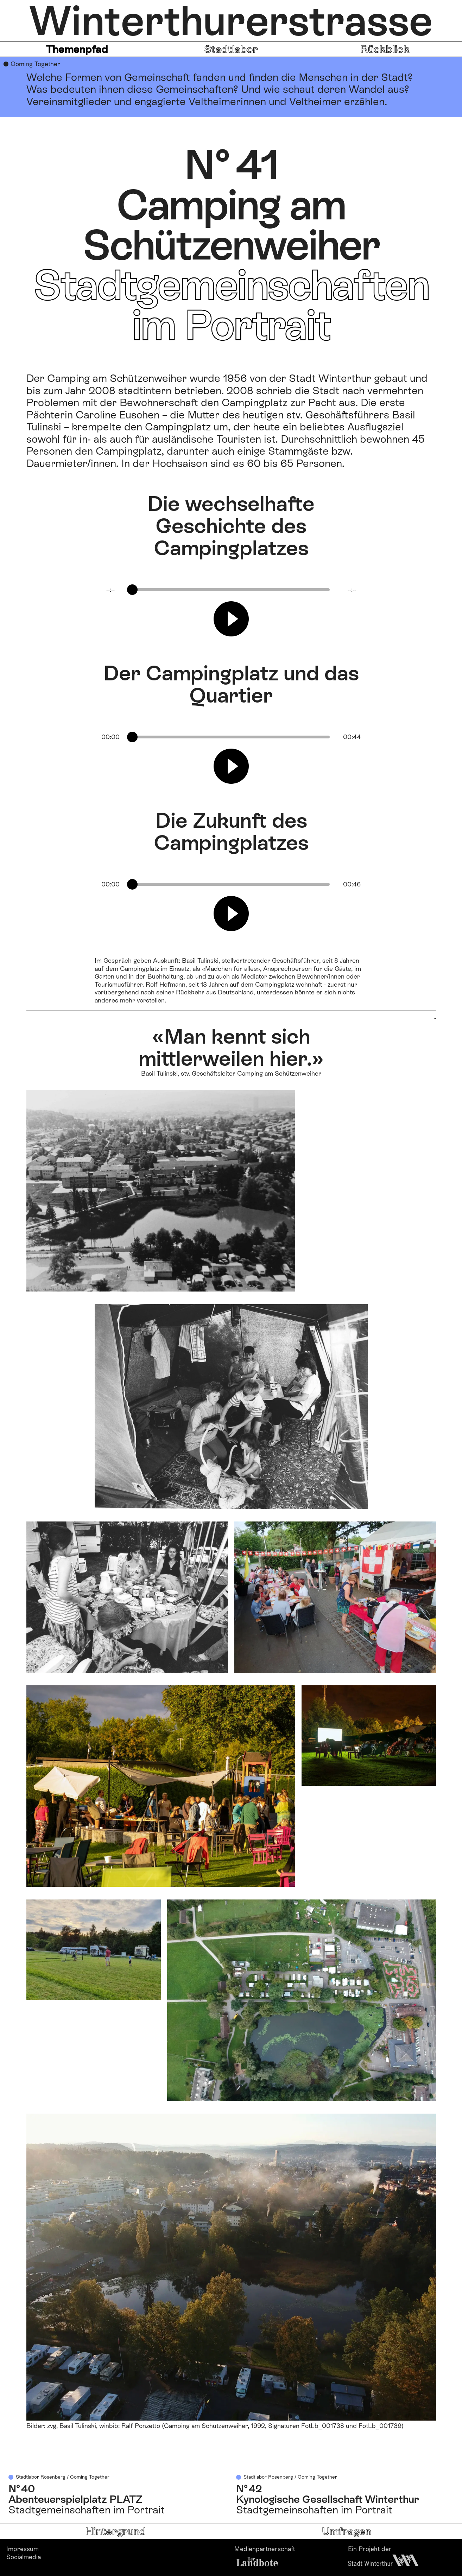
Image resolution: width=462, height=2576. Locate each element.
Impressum (22, 2548)
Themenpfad (77, 49)
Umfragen (346, 2531)
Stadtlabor (231, 49)
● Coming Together (31, 64)
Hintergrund (115, 2531)
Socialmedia (23, 2557)
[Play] (231, 619)
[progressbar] (231, 589)
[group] (231, 612)
